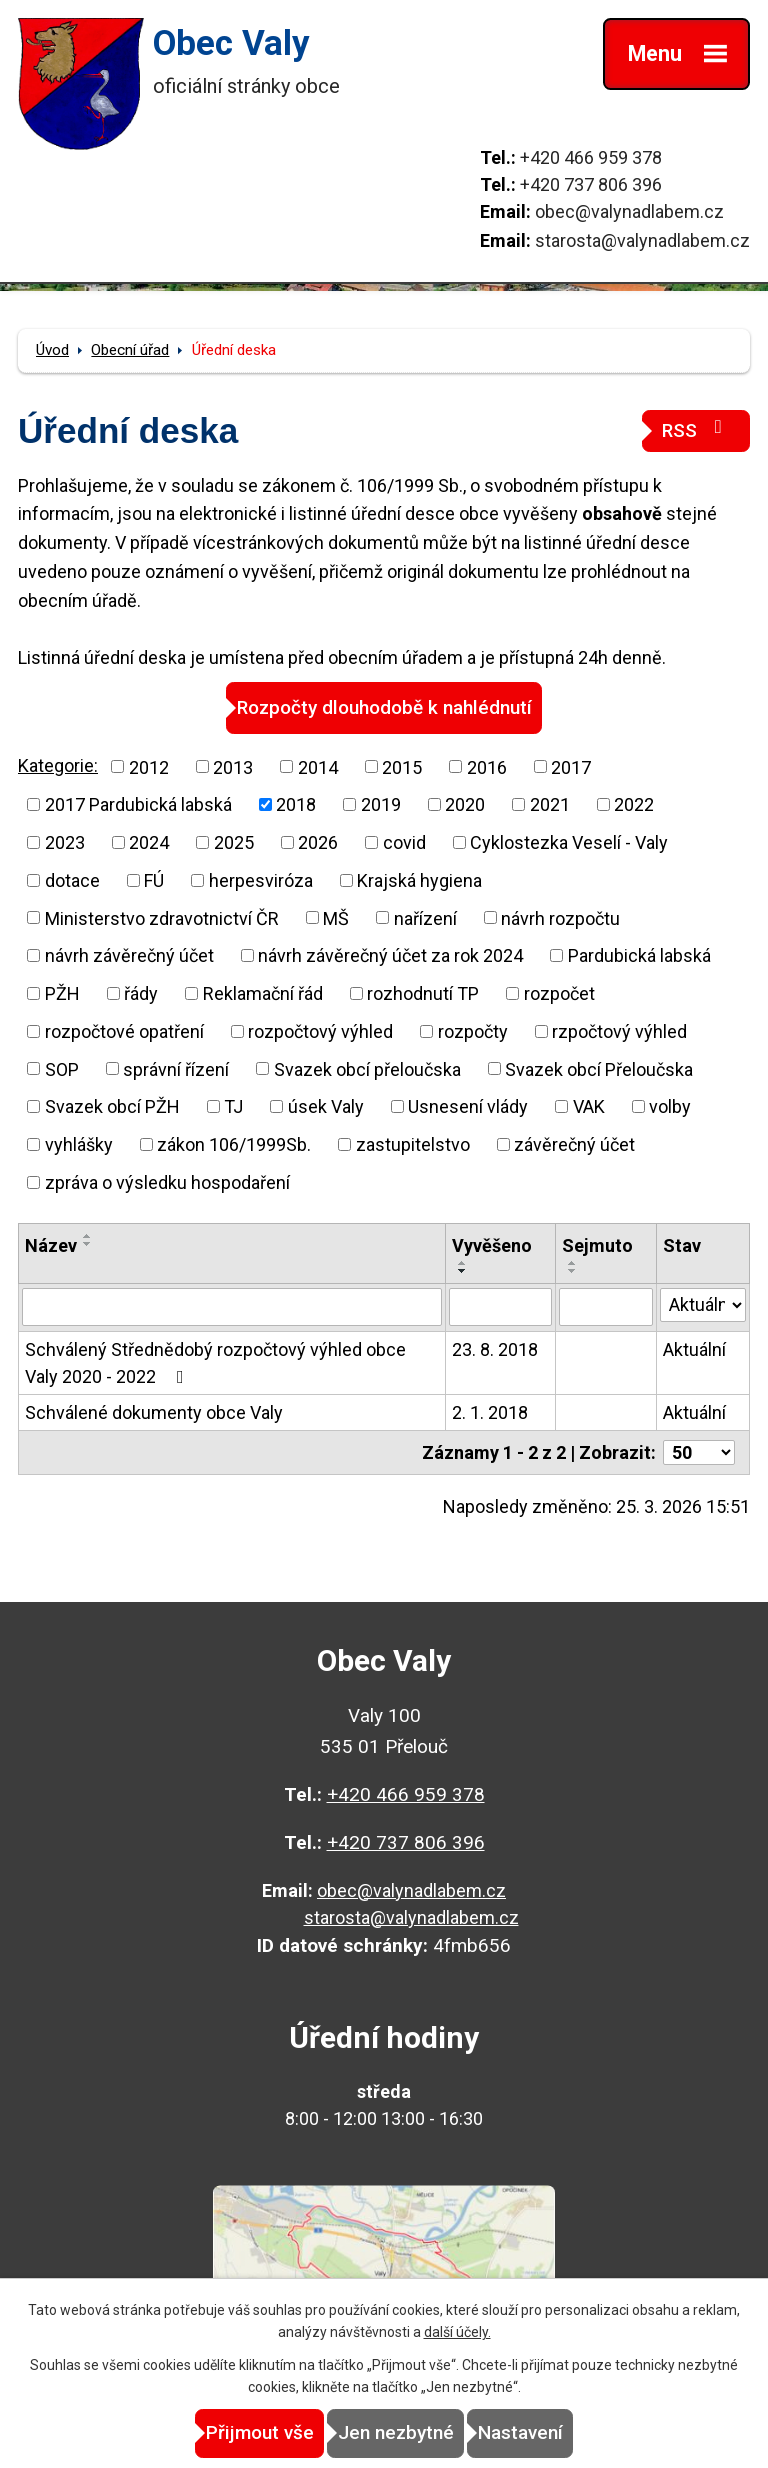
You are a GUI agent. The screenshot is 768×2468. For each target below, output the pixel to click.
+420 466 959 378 (591, 157)
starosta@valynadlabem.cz (642, 240)
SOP (62, 1068)
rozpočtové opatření (124, 1031)
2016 (487, 766)
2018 (296, 804)
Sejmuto (597, 1245)
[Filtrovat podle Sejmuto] (606, 1307)
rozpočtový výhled (320, 1031)
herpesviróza (261, 880)
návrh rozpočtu (560, 917)
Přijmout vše (260, 2432)
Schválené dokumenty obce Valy (154, 1412)
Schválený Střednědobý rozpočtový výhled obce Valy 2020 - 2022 (215, 1363)
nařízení (425, 917)
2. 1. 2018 (490, 1412)
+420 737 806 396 (591, 184)
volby (670, 1106)
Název (51, 1245)
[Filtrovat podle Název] (232, 1307)
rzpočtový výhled (619, 1031)
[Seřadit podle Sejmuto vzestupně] (573, 1263)
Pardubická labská (639, 955)
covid (404, 842)
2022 (634, 804)
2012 (149, 766)
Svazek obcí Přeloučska (599, 1068)
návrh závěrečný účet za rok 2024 (390, 955)
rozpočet (559, 993)
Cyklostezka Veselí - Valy (569, 842)
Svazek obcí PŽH (112, 1106)
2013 (233, 766)
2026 (318, 842)
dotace (72, 880)
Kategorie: (58, 765)
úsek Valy (326, 1106)
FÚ (154, 880)
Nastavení (520, 2432)
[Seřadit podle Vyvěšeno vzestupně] (463, 1263)
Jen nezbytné (396, 2432)
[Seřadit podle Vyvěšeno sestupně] (463, 1271)
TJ (233, 1106)
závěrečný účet (574, 1144)
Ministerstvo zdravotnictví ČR (162, 917)
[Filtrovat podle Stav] (703, 1305)
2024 (149, 842)
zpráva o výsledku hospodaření (167, 1182)
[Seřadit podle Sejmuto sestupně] (573, 1271)
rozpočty (473, 1031)
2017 (571, 766)
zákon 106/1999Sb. (234, 1144)
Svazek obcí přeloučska (367, 1068)
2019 (381, 804)
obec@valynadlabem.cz (629, 211)
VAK (589, 1106)
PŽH (62, 993)
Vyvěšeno (492, 1245)
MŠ (336, 917)
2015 (402, 766)
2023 (65, 842)
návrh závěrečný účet (129, 955)
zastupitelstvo (413, 1144)
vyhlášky (79, 1144)
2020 (465, 804)
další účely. (457, 2332)
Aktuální (694, 1349)
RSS (696, 429)
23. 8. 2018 (495, 1349)
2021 (550, 804)
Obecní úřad (130, 350)
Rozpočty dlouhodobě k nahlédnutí (384, 707)
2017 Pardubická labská (138, 804)
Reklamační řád (263, 993)
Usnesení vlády (468, 1106)
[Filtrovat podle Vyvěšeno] (500, 1307)
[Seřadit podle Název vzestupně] (88, 1236)
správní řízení (176, 1068)
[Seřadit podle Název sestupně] (88, 1244)
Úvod (52, 350)
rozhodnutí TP (423, 993)
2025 (234, 842)
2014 (318, 766)
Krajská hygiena (419, 880)
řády (141, 993)
